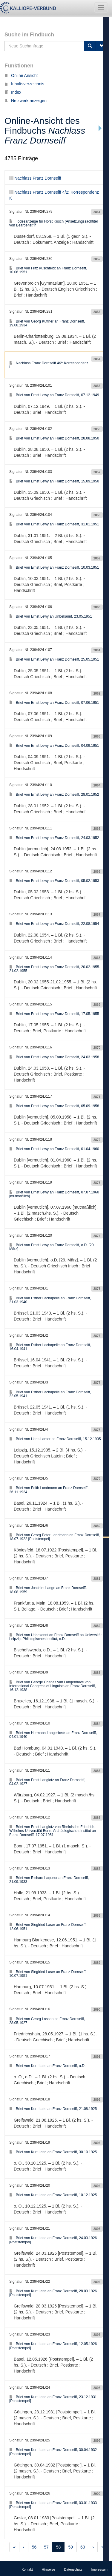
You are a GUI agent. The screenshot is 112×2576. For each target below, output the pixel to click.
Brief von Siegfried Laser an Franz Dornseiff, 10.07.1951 (48, 1974)
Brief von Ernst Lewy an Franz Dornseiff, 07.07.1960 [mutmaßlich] (54, 1194)
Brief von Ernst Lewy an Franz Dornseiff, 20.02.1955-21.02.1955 (54, 969)
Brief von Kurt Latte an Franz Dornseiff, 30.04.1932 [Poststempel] (53, 2452)
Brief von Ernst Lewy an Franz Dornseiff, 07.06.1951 (54, 703)
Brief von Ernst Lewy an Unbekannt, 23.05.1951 (50, 616)
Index (12, 92)
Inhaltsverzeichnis (24, 83)
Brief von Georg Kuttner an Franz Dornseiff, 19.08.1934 (47, 323)
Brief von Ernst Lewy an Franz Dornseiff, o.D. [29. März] (52, 1247)
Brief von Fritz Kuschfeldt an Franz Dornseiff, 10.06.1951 (48, 270)
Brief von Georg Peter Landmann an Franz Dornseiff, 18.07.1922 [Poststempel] (54, 1537)
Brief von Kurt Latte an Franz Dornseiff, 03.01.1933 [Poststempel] (53, 2505)
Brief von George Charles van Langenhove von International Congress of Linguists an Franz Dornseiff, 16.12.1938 (52, 1686)
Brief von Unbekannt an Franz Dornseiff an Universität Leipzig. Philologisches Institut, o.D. (55, 1637)
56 (34, 2547)
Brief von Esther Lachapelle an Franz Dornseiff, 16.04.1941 (50, 1347)
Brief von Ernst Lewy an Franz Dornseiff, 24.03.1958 (54, 1057)
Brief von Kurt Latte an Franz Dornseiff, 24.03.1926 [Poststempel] (53, 2240)
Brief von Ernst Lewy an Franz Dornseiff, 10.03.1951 (54, 567)
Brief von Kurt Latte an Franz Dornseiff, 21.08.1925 (53, 2109)
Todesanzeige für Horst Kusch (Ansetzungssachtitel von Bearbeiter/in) (53, 223)
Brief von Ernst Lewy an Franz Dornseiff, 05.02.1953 (54, 881)
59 (70, 2547)
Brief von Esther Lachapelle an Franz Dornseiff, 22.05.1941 (50, 1394)
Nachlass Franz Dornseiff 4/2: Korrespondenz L (48, 365)
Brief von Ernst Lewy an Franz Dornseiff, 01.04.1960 (54, 1149)
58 (58, 2547)
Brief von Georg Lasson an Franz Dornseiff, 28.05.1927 (47, 2021)
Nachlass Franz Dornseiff (35, 178)
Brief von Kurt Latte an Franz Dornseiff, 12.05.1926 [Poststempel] (53, 2346)
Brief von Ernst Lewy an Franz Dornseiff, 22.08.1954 (54, 924)
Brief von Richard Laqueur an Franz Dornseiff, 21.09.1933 (49, 1880)
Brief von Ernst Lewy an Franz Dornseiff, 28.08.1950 (54, 438)
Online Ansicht (21, 75)
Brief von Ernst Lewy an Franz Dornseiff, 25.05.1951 (54, 659)
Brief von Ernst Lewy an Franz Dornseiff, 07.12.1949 (54, 395)
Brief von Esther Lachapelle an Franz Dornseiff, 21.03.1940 (50, 1300)
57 (46, 2547)
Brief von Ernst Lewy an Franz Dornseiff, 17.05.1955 (54, 1014)
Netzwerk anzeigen (25, 100)
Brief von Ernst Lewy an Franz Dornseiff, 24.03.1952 (54, 838)
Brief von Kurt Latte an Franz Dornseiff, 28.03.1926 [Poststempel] (53, 2293)
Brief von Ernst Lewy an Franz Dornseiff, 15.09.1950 (54, 481)
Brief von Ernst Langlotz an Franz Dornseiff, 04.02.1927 (47, 1782)
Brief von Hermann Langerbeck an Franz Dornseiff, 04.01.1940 (53, 1735)
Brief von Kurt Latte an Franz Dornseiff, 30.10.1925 (53, 2152)
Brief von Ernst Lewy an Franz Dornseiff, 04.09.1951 (54, 746)
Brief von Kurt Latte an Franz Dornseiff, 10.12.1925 (53, 2195)
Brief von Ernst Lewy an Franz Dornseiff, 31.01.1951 (54, 524)
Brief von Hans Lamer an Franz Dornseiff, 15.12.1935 (55, 1439)
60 (82, 2547)
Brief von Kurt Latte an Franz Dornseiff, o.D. (47, 2066)
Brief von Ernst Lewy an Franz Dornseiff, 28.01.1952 (54, 794)
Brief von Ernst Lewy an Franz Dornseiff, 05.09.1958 (54, 1106)
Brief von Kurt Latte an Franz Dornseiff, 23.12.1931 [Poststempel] (53, 2399)
